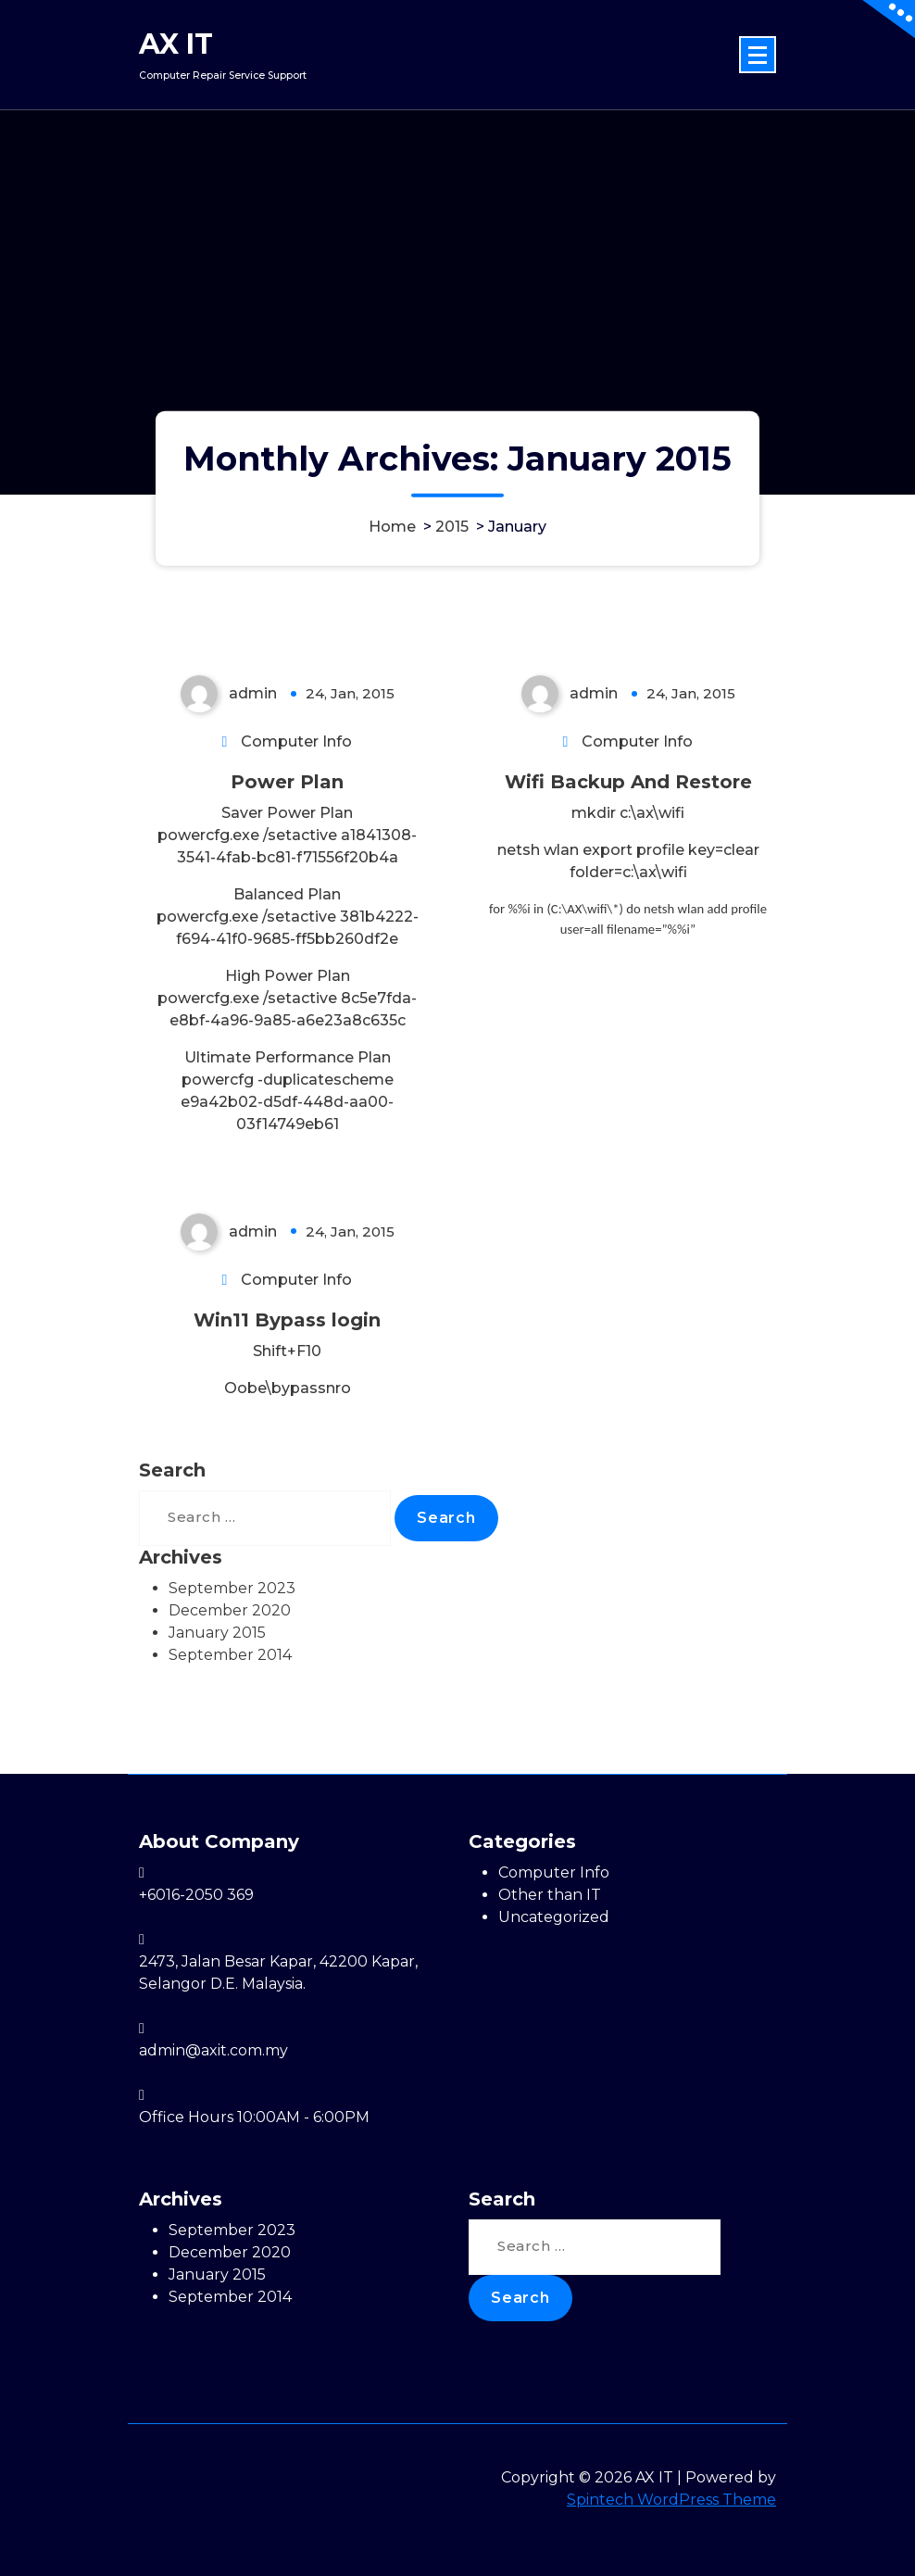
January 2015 (217, 1632)
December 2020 (230, 1610)
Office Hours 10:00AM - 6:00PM (254, 2117)
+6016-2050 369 (196, 1895)
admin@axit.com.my (213, 2050)
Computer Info (296, 741)
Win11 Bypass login (287, 1320)
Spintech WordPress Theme (671, 2499)
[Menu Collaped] (757, 54)
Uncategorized (553, 1917)
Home (392, 526)
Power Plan (287, 782)
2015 (452, 526)
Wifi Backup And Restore (628, 782)
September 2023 (232, 1588)
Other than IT (549, 1895)
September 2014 (230, 1655)
